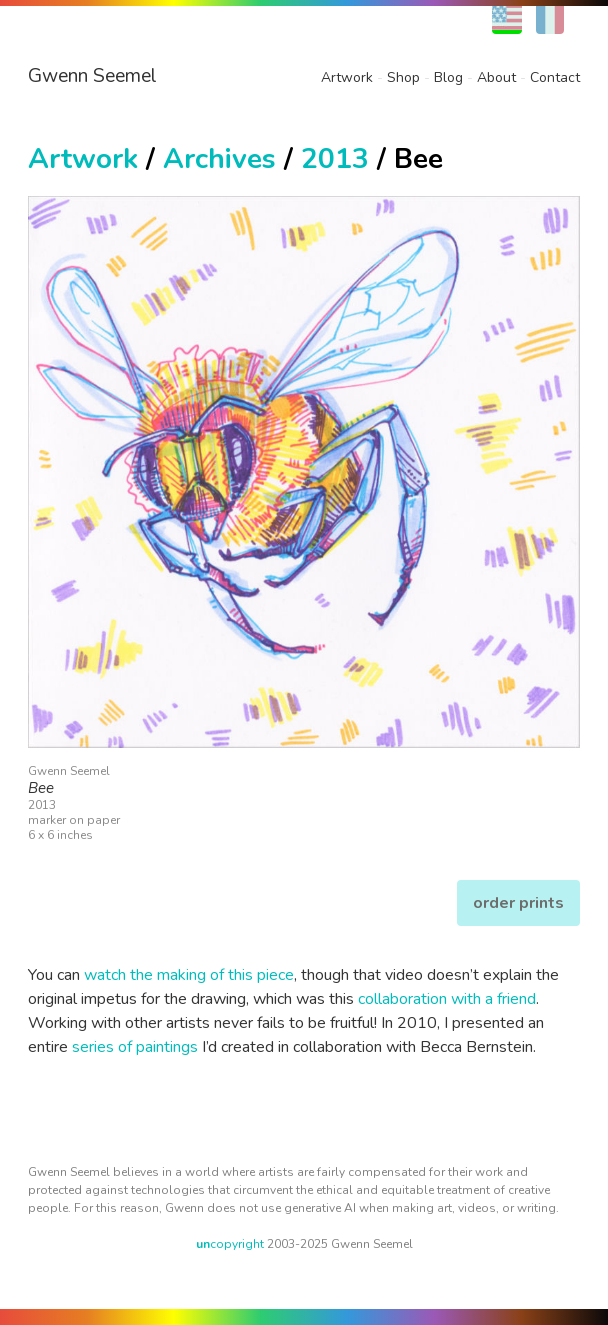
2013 (335, 159)
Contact (555, 77)
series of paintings (135, 1047)
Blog (448, 77)
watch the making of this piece (189, 975)
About (496, 77)
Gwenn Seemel (92, 76)
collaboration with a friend (447, 999)
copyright (230, 1244)
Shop (403, 77)
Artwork (347, 77)
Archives (219, 159)
